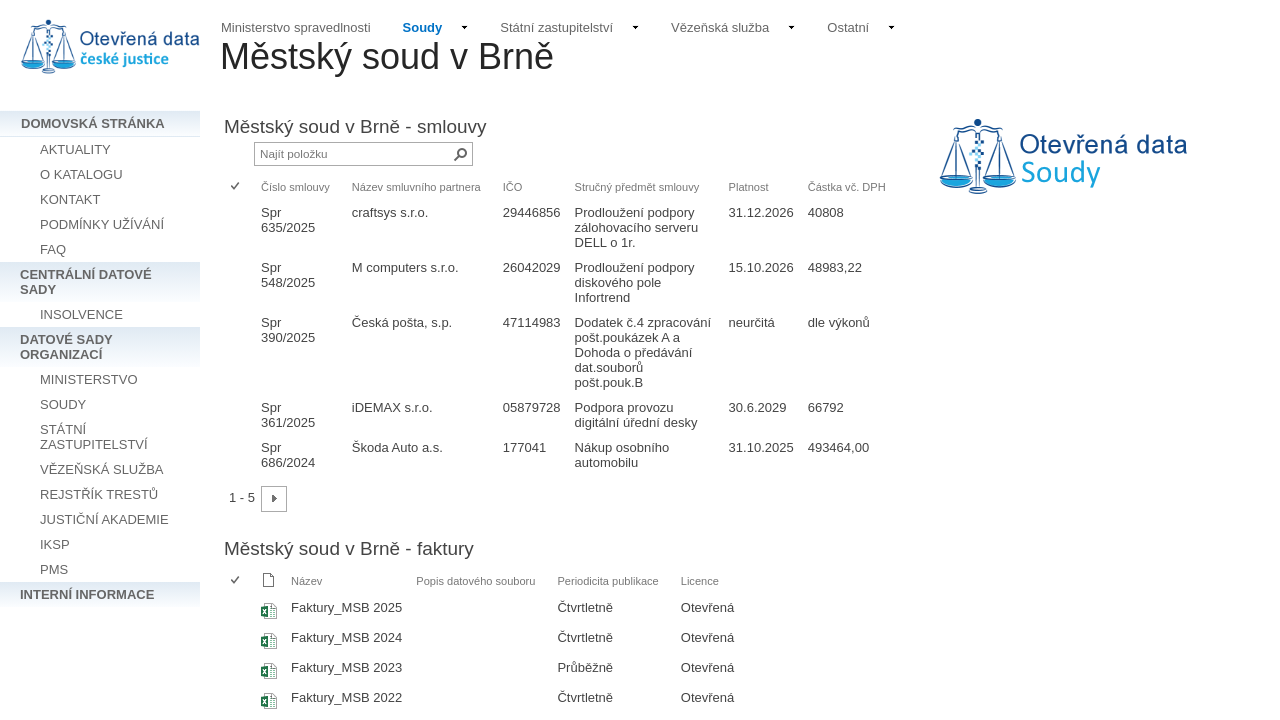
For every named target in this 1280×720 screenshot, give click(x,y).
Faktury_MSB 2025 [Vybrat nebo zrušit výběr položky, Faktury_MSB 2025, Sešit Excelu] (346, 607)
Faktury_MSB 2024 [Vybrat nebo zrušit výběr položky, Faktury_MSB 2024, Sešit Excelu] (346, 637)
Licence (700, 581)
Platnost (749, 187)
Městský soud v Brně (387, 56)
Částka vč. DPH (847, 187)
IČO (513, 187)
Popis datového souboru (475, 581)
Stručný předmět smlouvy (637, 187)
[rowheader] (240, 227)
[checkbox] (236, 187)
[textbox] (1090, 170)
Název (306, 581)
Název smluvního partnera (416, 187)
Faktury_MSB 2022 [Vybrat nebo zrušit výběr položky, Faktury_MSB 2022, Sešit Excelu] (346, 697)
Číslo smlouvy (295, 187)
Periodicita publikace (607, 581)
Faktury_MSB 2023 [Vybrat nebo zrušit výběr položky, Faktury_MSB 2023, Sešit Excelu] (346, 667)
